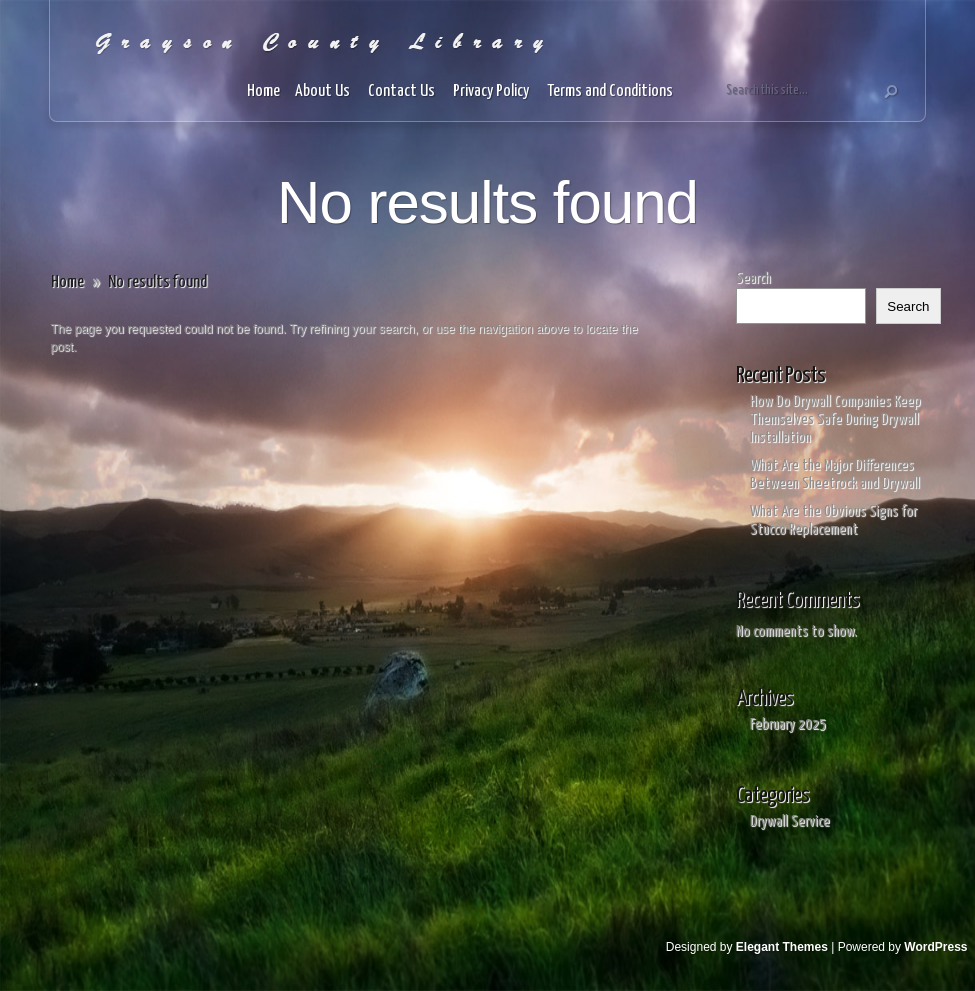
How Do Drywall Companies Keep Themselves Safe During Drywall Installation (835, 419)
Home (263, 91)
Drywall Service (790, 821)
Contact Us (403, 91)
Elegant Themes (782, 947)
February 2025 (788, 724)
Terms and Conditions (611, 91)
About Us (324, 91)
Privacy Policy (492, 91)
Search (753, 278)
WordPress (935, 947)
